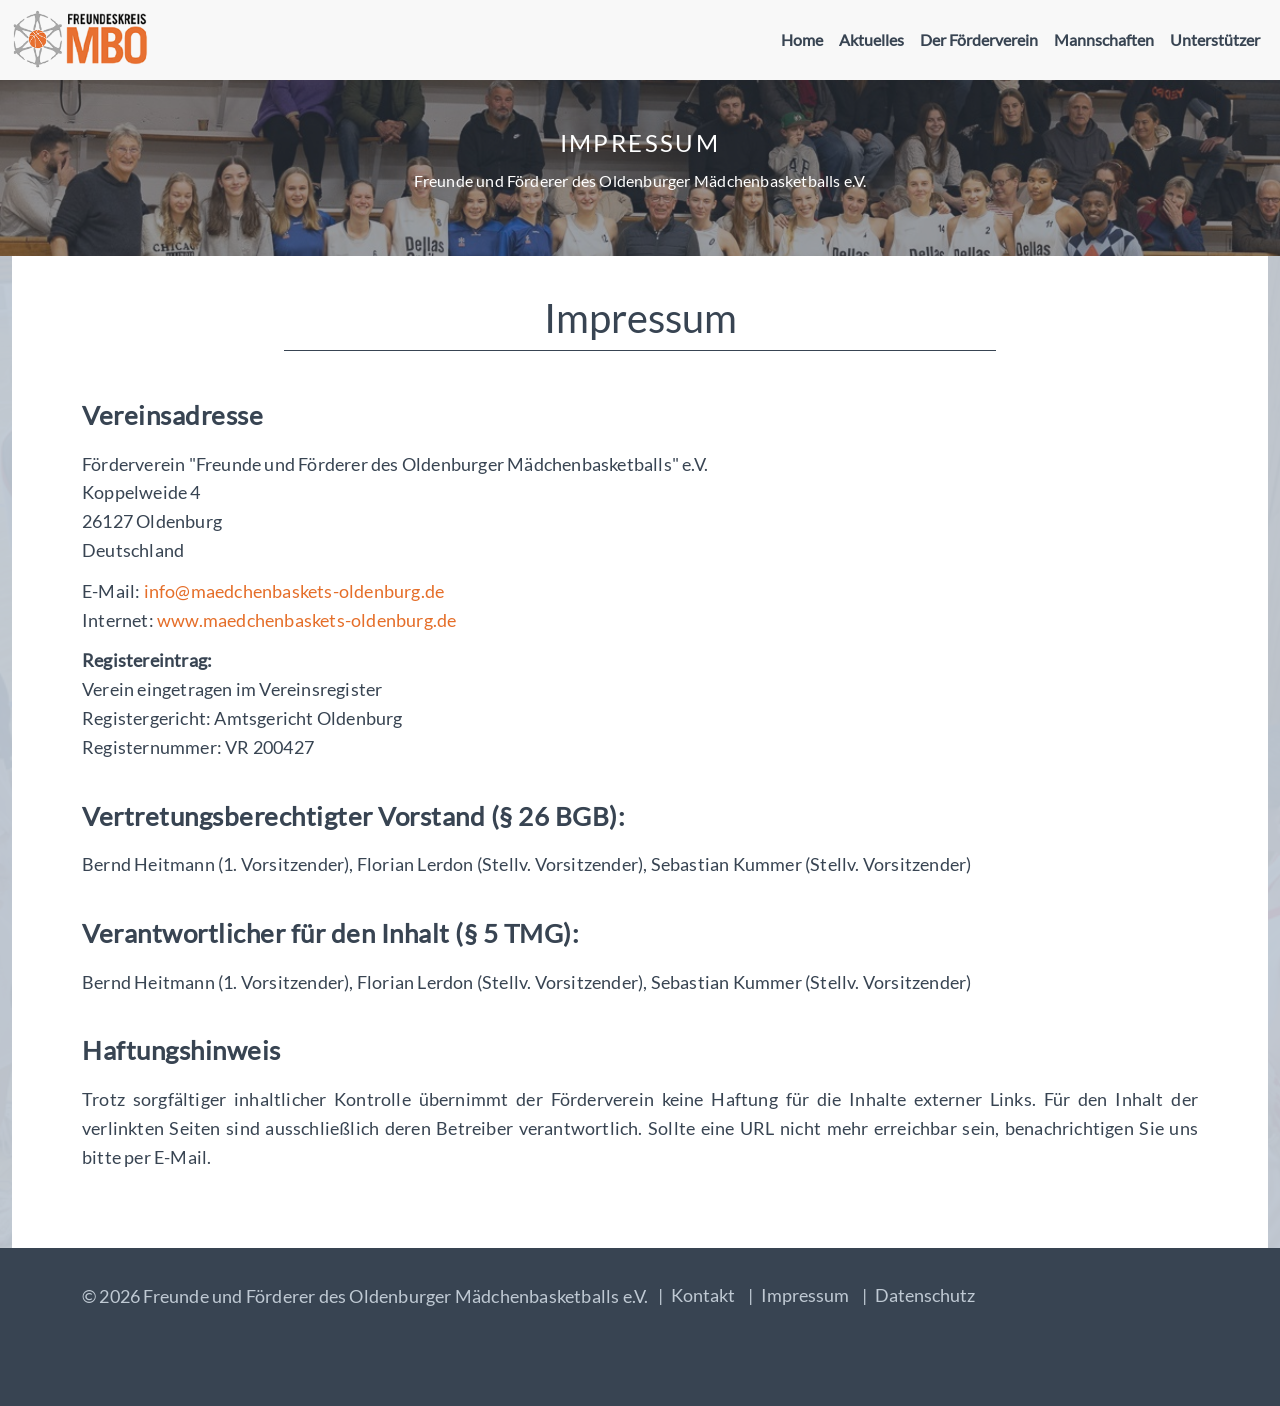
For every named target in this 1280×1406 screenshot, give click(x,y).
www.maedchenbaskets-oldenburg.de (306, 620)
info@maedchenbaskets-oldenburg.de (294, 591)
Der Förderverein (979, 39)
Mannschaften (1104, 39)
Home (802, 39)
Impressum (805, 1295)
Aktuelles (871, 39)
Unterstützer (1215, 39)
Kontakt (703, 1295)
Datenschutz (925, 1295)
